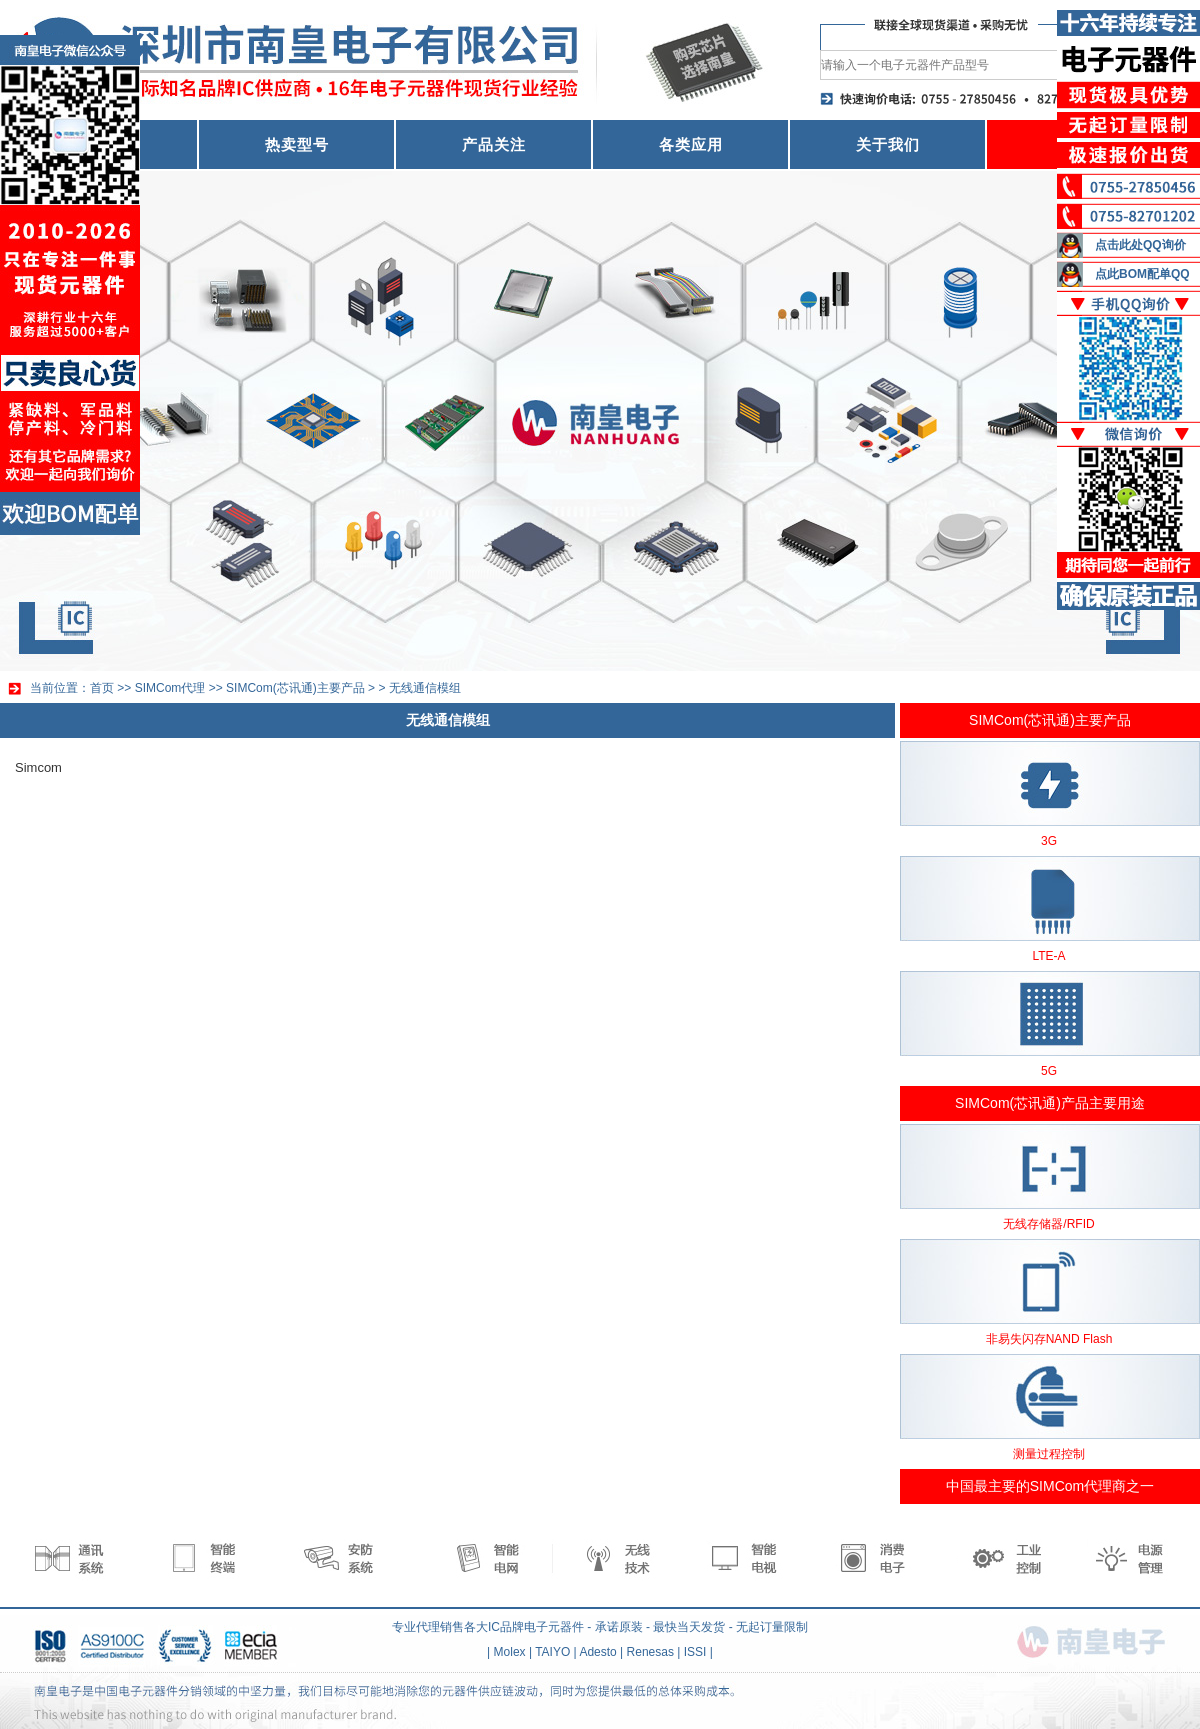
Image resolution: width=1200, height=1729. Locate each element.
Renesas (650, 1652)
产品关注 (494, 144)
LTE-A (1048, 956)
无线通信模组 (425, 688)
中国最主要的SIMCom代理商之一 (1050, 1486)
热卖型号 (297, 144)
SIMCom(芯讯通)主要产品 (295, 688)
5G (1049, 1071)
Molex (510, 1652)
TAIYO (552, 1652)
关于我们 (888, 144)
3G (1049, 841)
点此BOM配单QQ (1142, 274)
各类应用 (691, 144)
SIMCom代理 (170, 688)
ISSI (695, 1652)
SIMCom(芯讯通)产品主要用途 (1050, 1103)
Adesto (597, 1652)
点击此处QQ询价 (1140, 245)
